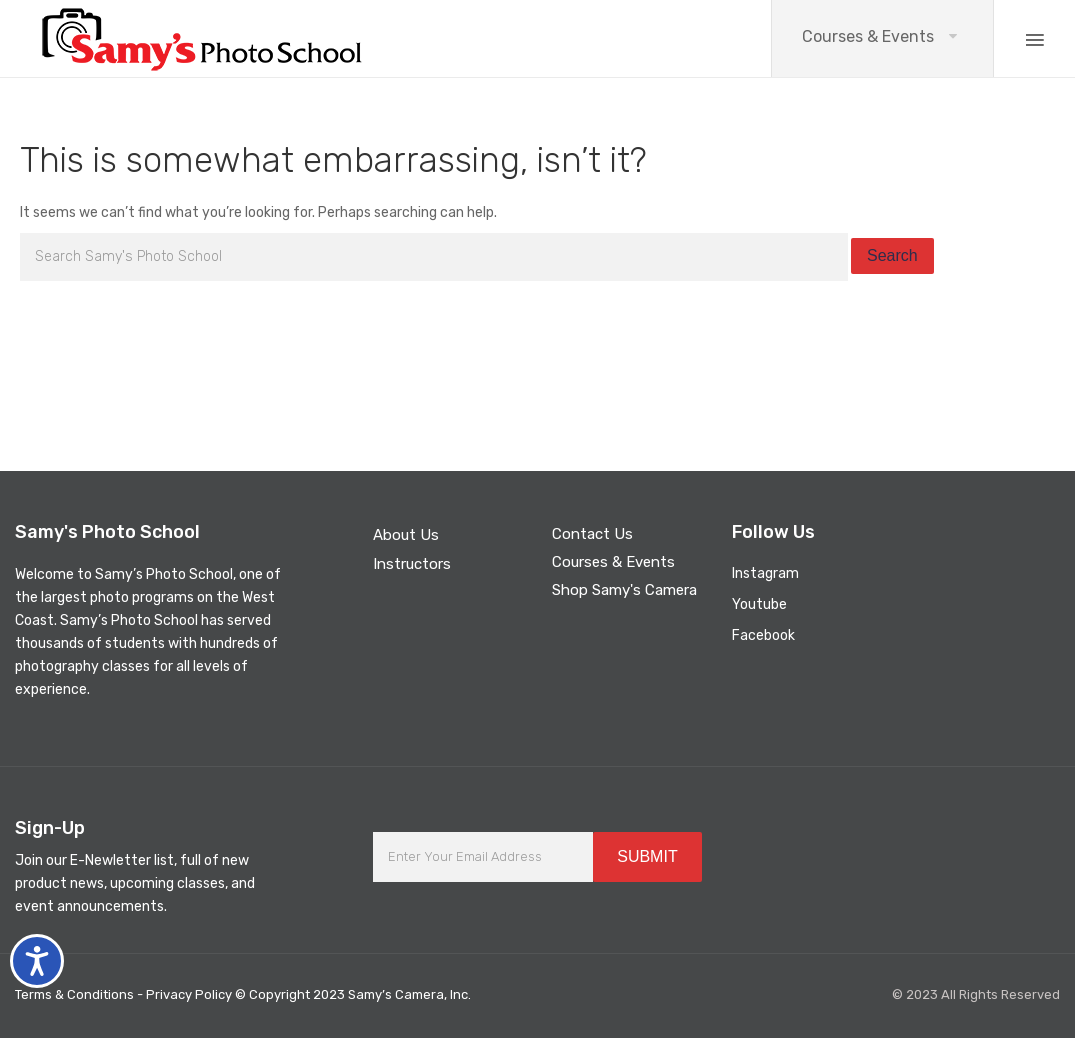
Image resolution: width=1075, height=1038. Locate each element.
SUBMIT (647, 856)
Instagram (765, 573)
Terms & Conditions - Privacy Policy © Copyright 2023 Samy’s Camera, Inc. (243, 994)
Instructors (412, 564)
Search (892, 255)
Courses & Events (868, 36)
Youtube (759, 604)
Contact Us (592, 534)
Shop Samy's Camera (624, 590)
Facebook (763, 635)
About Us (406, 535)
